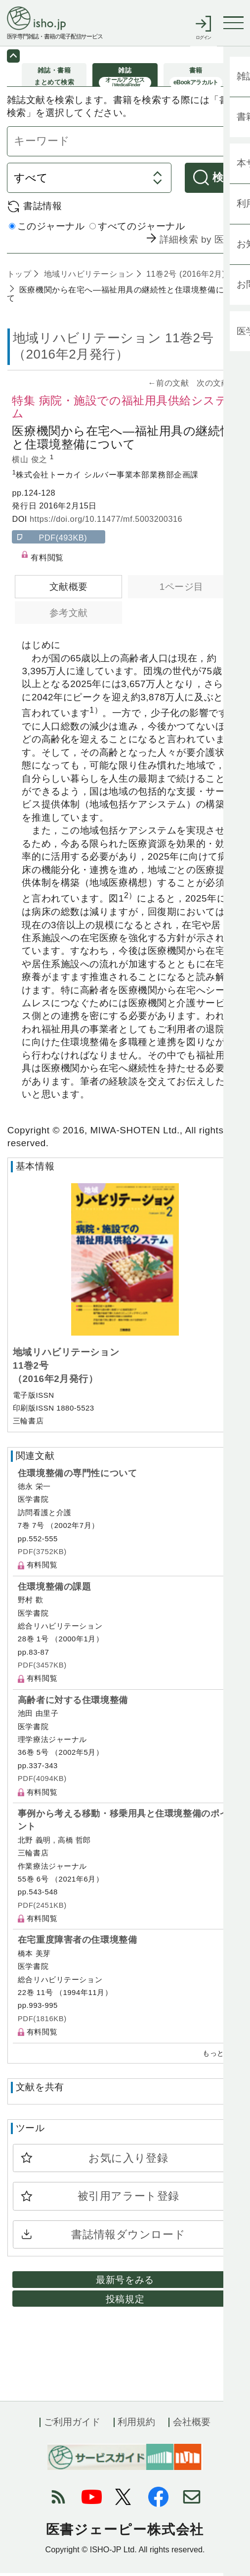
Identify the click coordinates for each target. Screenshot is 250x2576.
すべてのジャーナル (137, 229)
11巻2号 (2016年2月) (184, 277)
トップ (19, 277)
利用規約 (136, 2425)
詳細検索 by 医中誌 (202, 243)
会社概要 (191, 2425)
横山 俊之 (30, 463)
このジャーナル (47, 229)
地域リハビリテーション (87, 277)
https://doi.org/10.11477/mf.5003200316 (106, 522)
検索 (223, 181)
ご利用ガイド (72, 2425)
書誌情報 (42, 209)
